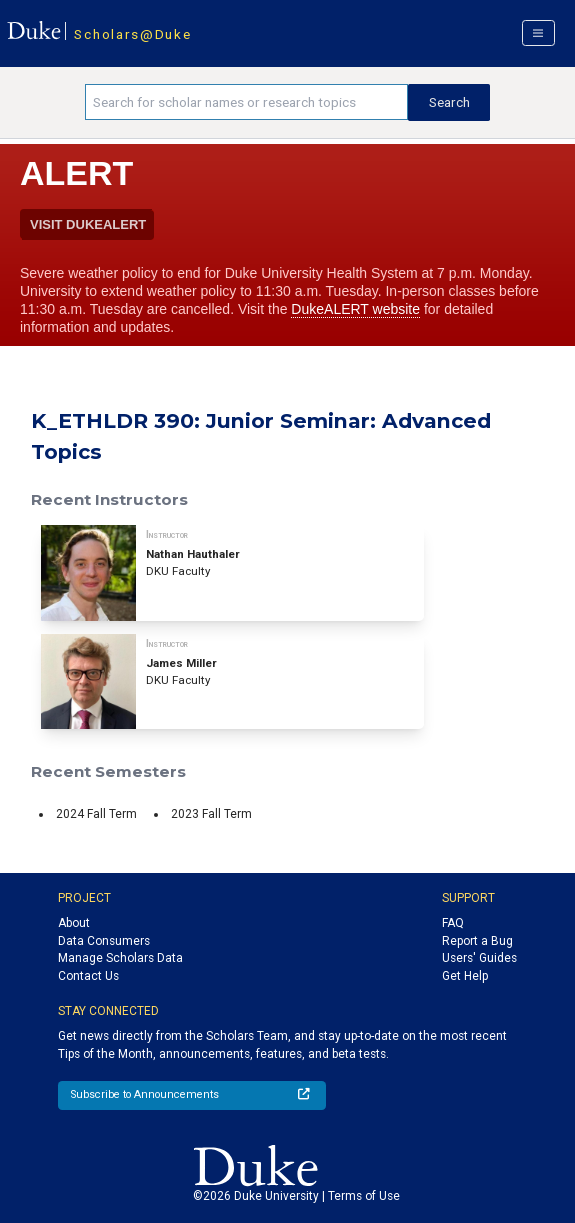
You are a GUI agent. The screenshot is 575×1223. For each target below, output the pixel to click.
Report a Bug (477, 941)
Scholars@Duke (132, 34)
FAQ (453, 923)
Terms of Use (364, 1196)
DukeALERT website (355, 309)
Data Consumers (104, 941)
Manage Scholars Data (120, 958)
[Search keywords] (246, 102)
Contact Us (88, 976)
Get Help (465, 976)
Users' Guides (479, 958)
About (74, 923)
